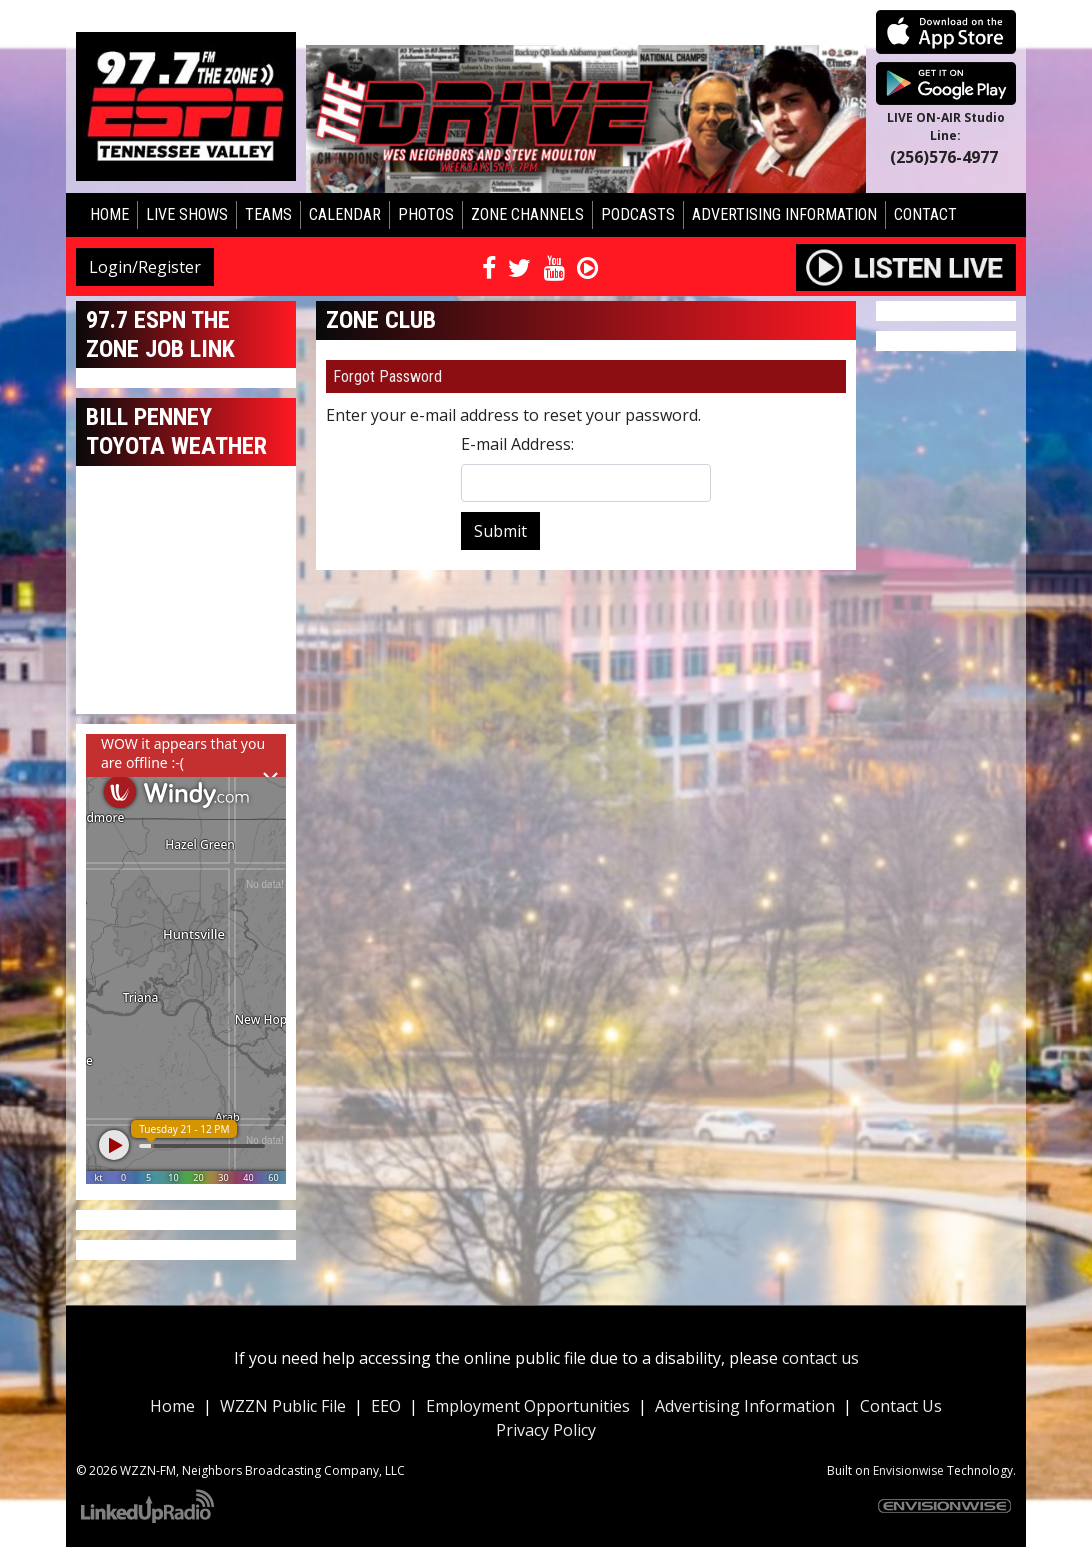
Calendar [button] (345, 214)
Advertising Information (745, 1406)
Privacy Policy (546, 1430)
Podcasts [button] (638, 214)
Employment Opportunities (528, 1406)
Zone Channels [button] (527, 214)
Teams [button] (268, 214)
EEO (386, 1406)
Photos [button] (426, 214)
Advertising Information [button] (784, 214)
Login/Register (145, 267)
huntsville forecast (186, 694)
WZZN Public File (283, 1406)
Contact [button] (925, 214)
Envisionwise (908, 1470)
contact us (820, 1358)
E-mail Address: (517, 444)
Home (109, 214)
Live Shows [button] (187, 214)
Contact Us (901, 1406)
